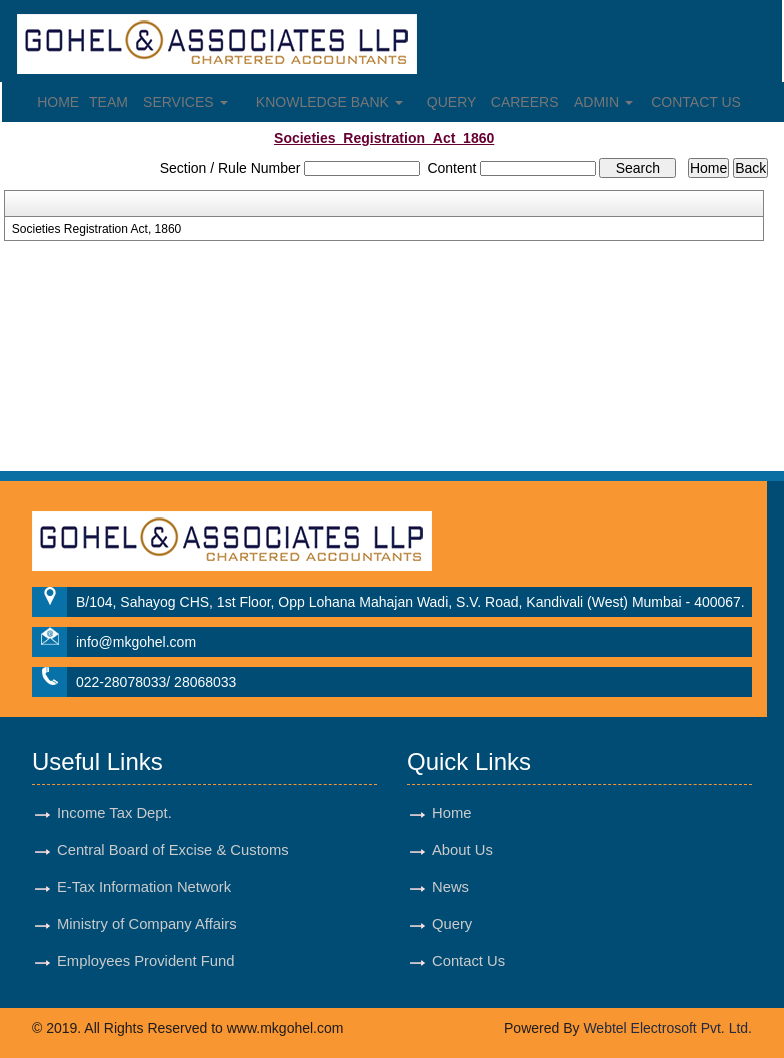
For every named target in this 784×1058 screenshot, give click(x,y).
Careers (525, 102)
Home (58, 102)
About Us (462, 850)
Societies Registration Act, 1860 (96, 229)
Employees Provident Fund (145, 961)
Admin (603, 102)
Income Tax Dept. (114, 813)
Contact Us (696, 102)
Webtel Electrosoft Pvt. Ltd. (667, 1028)
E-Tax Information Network (144, 887)
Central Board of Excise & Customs (173, 850)
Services (185, 102)
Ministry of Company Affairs (147, 924)
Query (452, 102)
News (450, 887)
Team (108, 102)
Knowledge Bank (329, 102)
